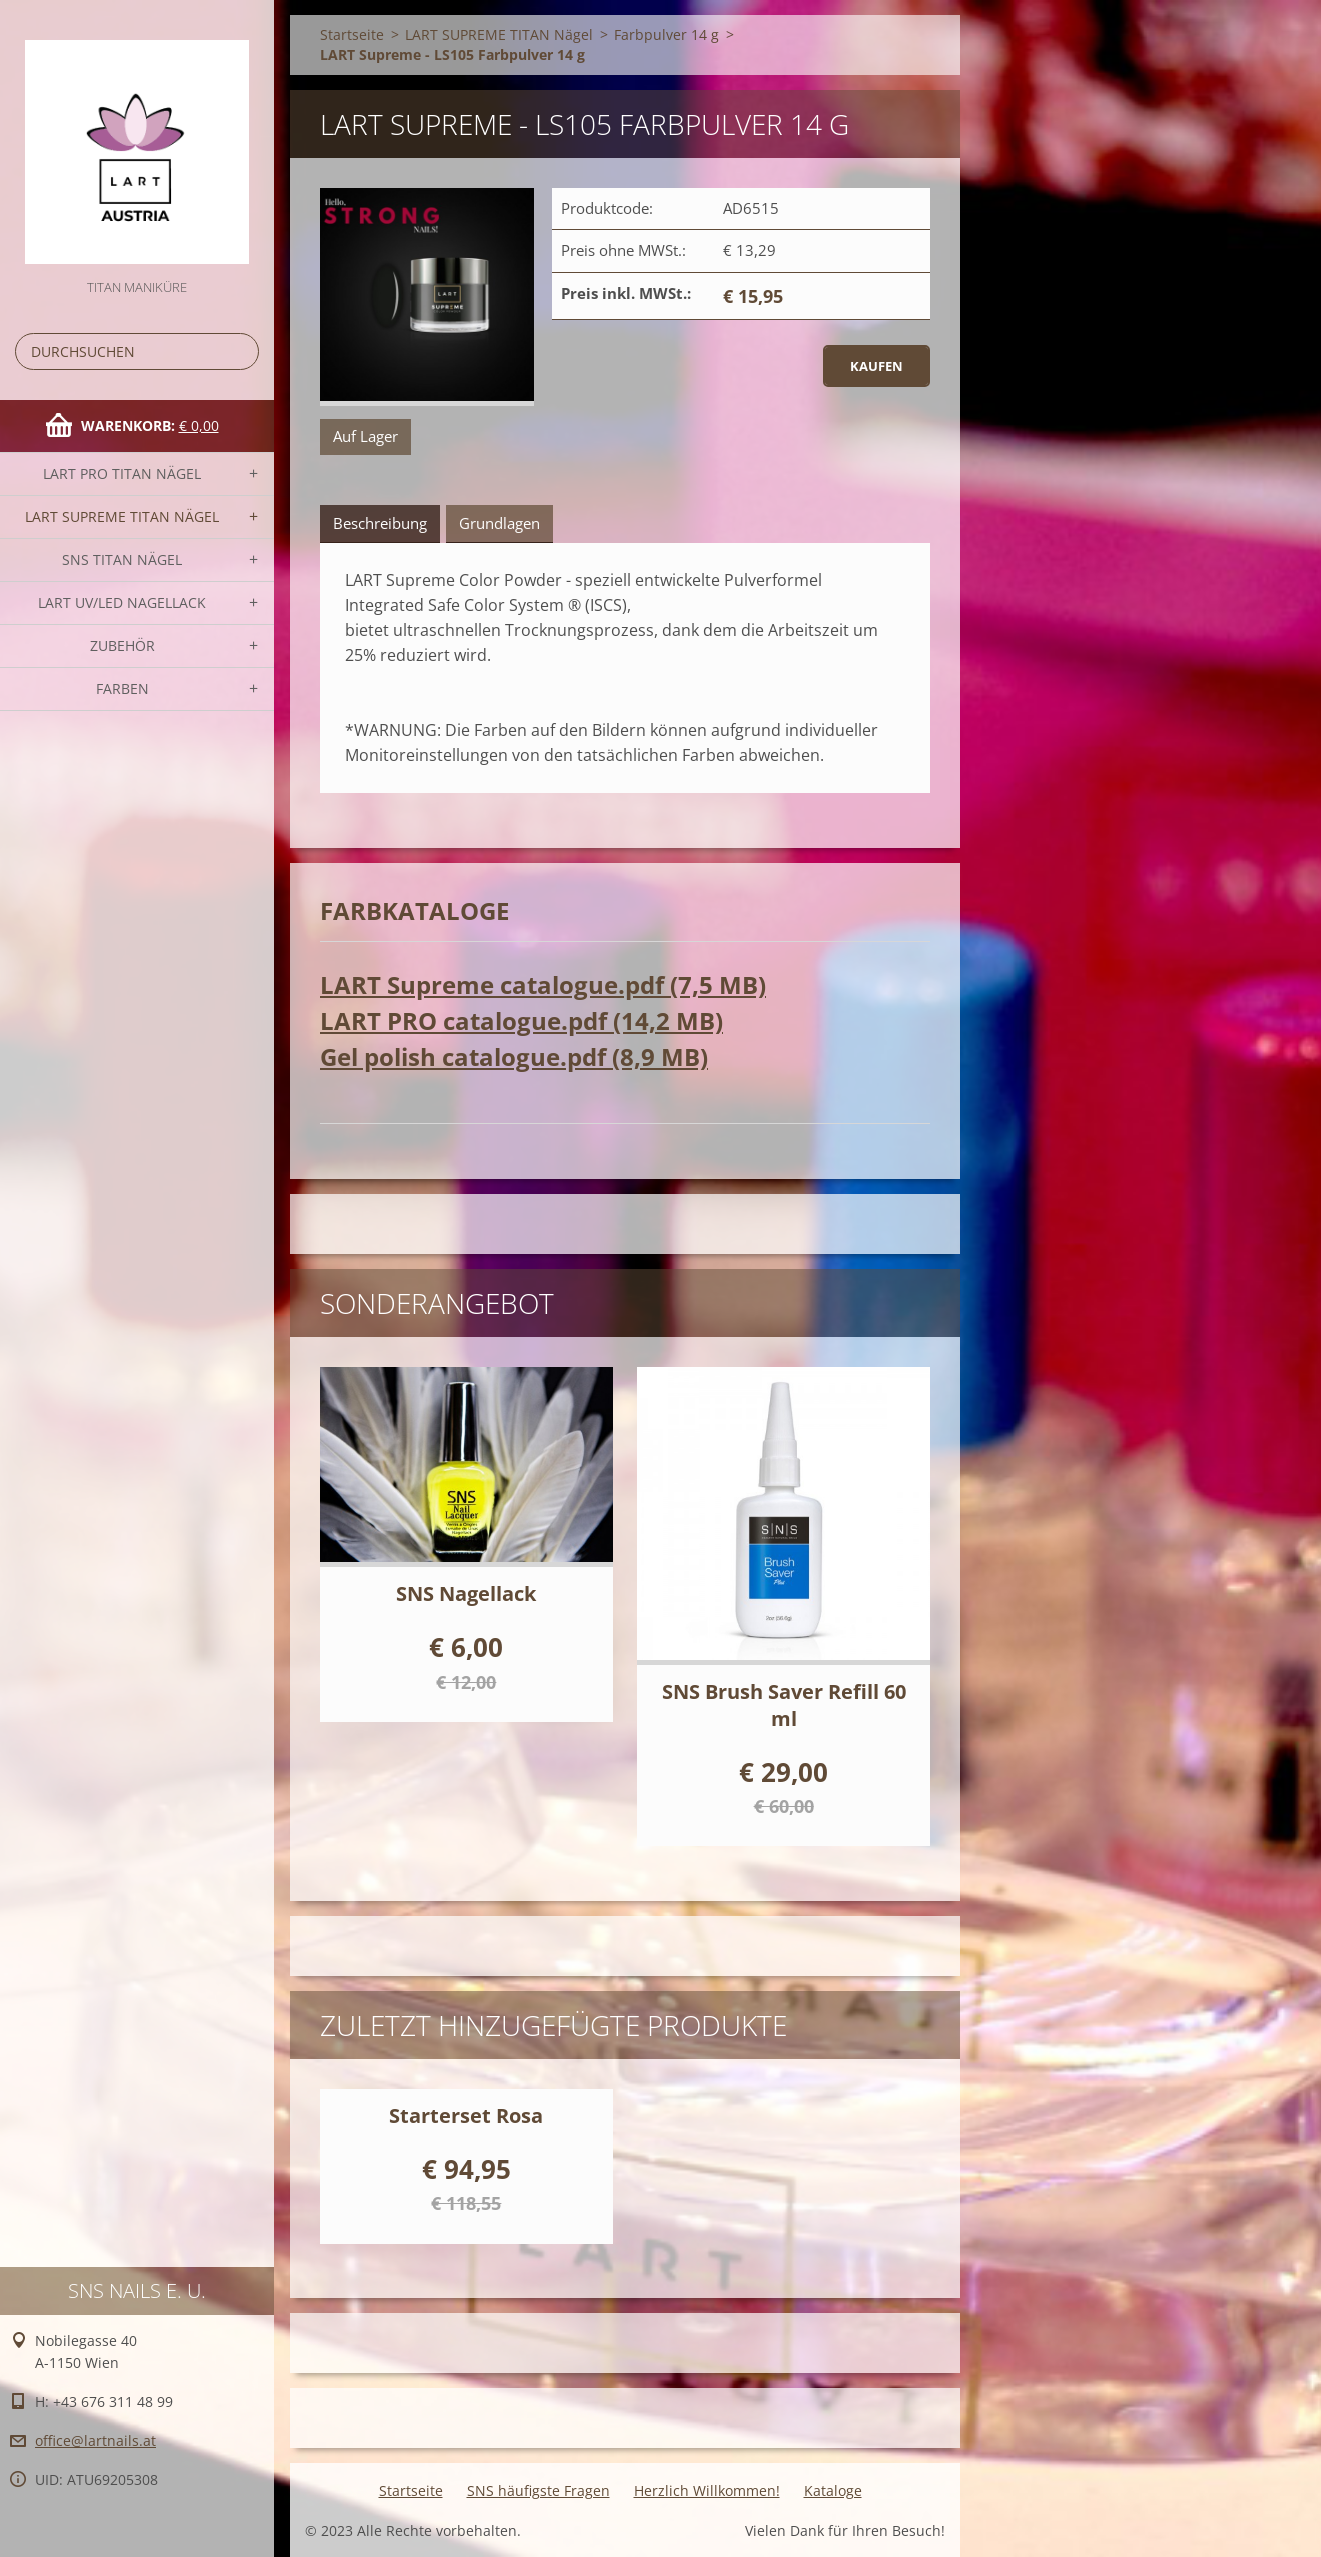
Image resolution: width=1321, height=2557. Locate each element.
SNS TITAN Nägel (122, 559)
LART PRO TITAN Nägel (122, 473)
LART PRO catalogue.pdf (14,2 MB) (521, 1020)
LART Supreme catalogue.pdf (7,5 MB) (543, 984)
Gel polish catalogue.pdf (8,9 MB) (514, 1056)
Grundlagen (499, 523)
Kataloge (833, 2490)
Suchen (240, 351)
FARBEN (122, 688)
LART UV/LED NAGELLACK (122, 602)
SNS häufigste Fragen (538, 2490)
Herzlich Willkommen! (707, 2490)
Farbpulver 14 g (666, 34)
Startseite (352, 34)
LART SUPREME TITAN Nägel (122, 516)
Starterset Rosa (466, 2115)
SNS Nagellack (466, 1593)
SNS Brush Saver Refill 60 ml (784, 1705)
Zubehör (122, 645)
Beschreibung (380, 523)
